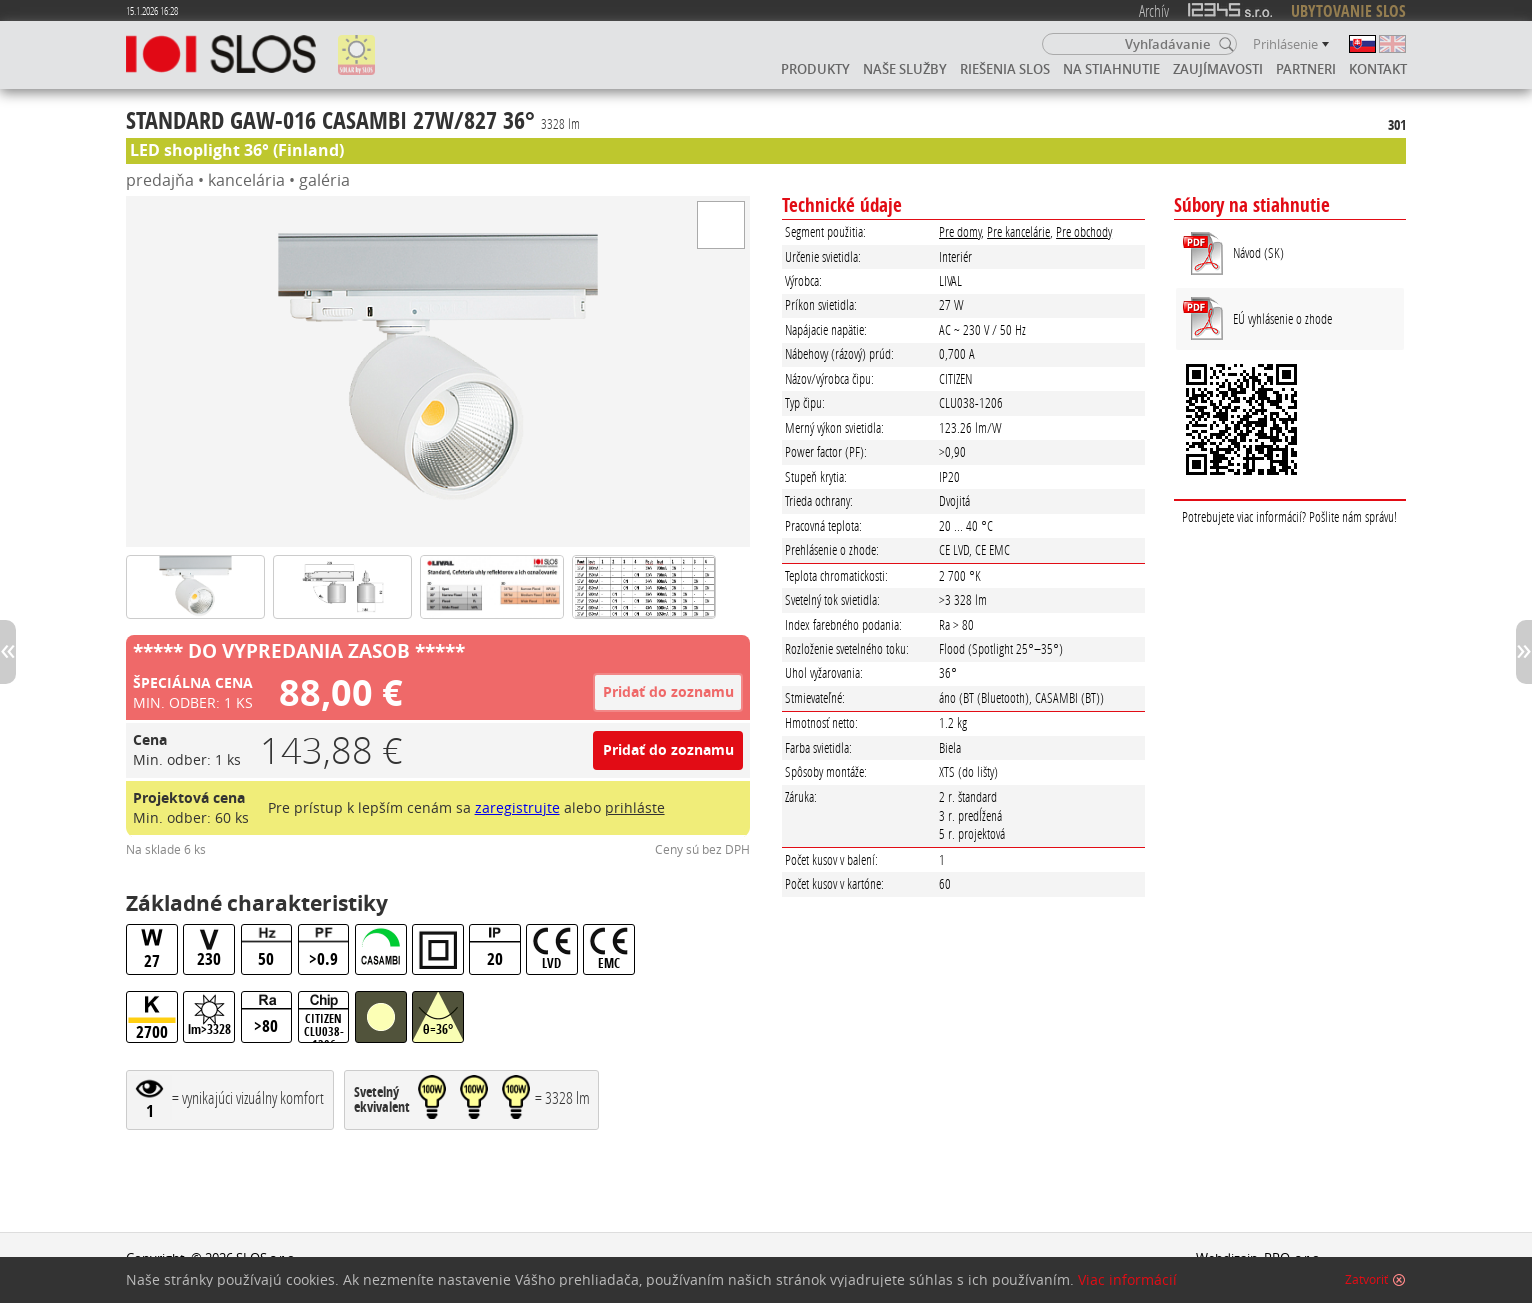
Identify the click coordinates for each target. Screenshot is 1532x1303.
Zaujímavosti (1218, 69)
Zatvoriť (1366, 1280)
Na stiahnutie (1111, 69)
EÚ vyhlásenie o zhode (1282, 318)
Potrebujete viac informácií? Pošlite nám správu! (1289, 516)
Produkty (815, 69)
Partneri (1306, 69)
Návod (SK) (1258, 252)
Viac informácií (1127, 1280)
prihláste (635, 807)
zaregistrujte (517, 807)
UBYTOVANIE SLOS (1348, 11)
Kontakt (1378, 69)
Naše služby (905, 69)
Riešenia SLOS (1005, 69)
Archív (1154, 10)
